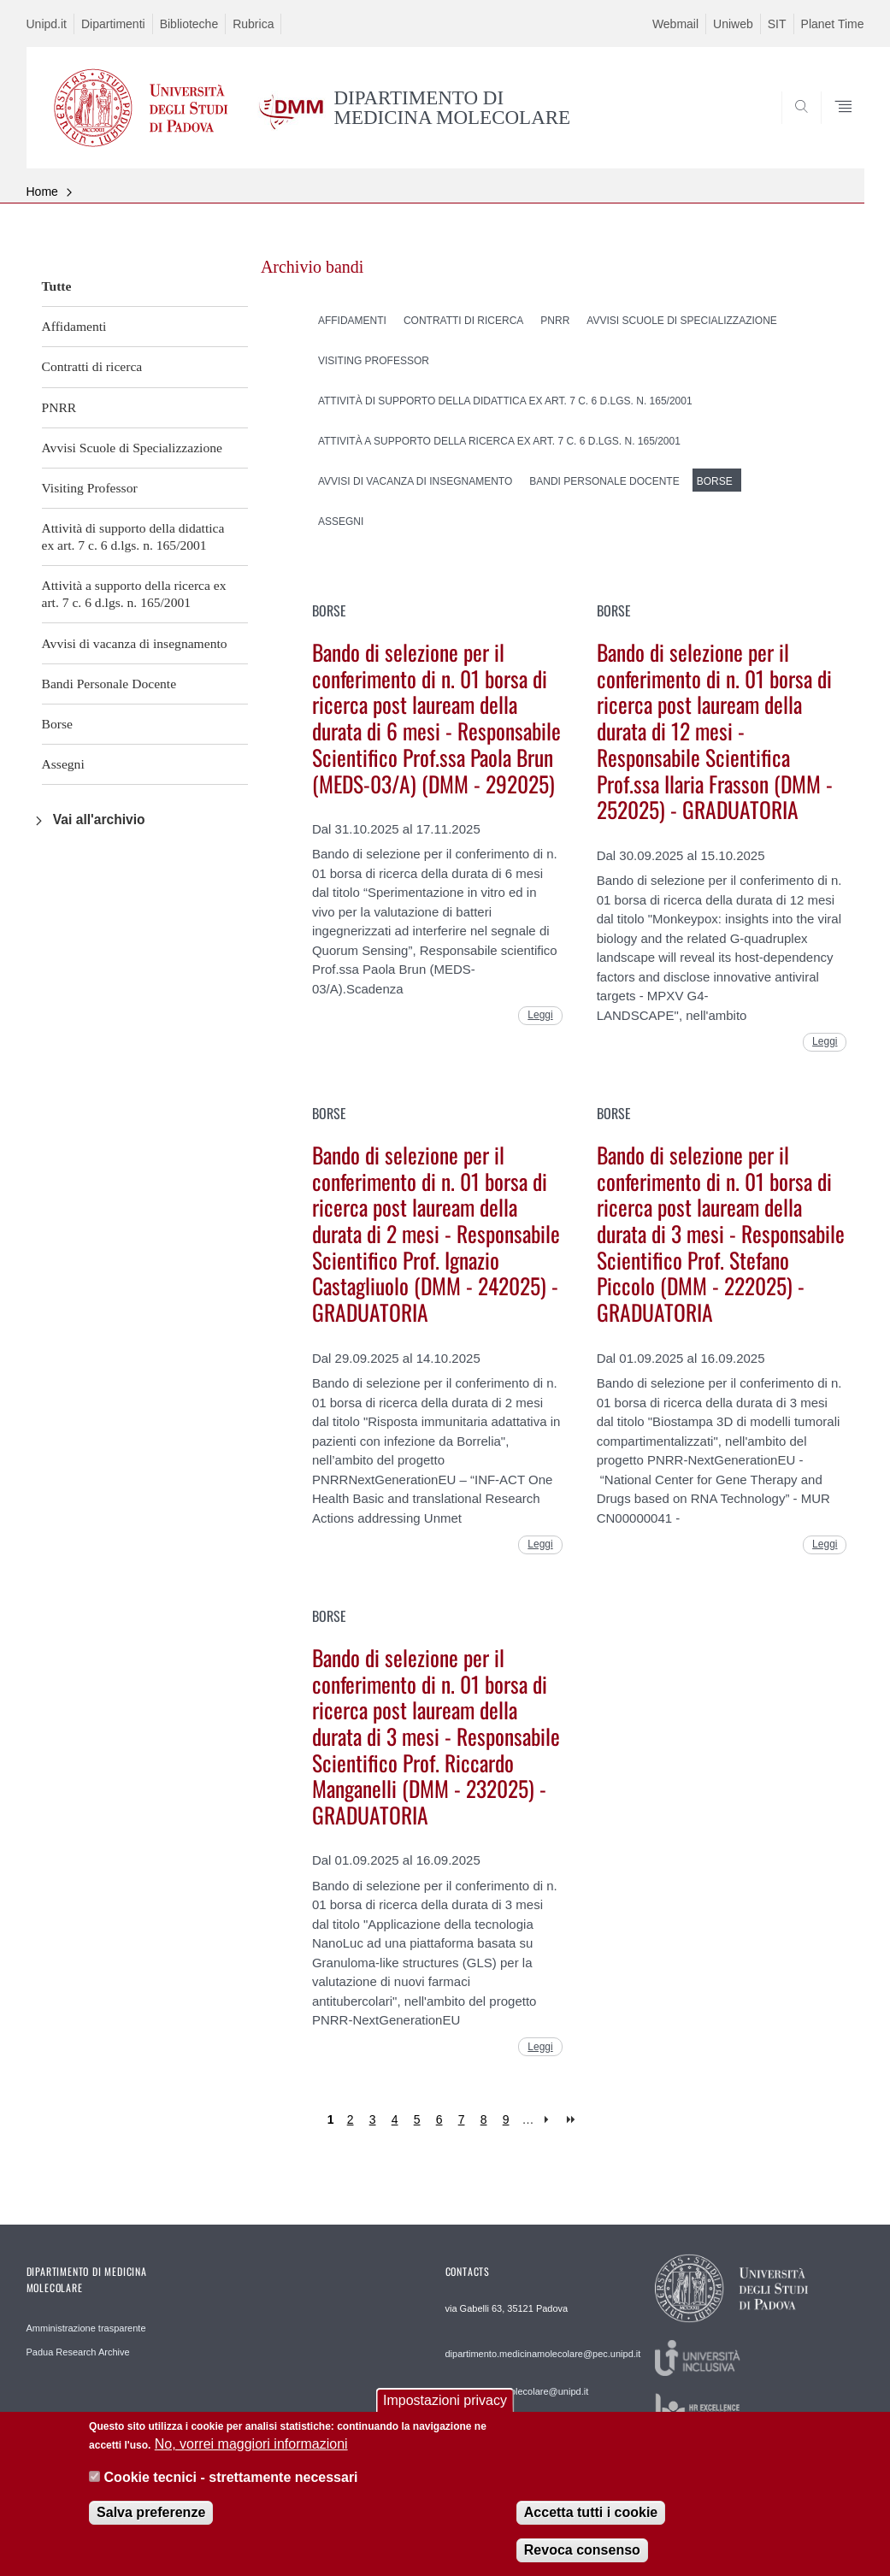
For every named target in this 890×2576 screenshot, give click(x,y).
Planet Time (832, 24)
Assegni (63, 764)
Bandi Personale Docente (109, 683)
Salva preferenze (151, 2522)
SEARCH (792, 127)
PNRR (59, 407)
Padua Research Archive (78, 2352)
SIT (777, 24)
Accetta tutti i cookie (590, 2522)
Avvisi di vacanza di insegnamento (134, 643)
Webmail (675, 24)
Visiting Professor (90, 487)
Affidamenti (74, 326)
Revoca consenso (582, 2560)
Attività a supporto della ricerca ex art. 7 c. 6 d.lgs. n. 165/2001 (134, 594)
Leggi (540, 1015)
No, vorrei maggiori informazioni (251, 2455)
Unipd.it (47, 24)
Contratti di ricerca (92, 366)
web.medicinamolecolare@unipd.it (517, 2391)
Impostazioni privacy (445, 2410)
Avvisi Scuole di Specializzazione (132, 447)
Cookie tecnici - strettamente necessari (231, 2487)
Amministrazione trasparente (86, 2328)
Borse (57, 723)
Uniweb (733, 24)
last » (572, 2120)
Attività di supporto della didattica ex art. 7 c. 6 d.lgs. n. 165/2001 (133, 536)
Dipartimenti (113, 24)
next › (550, 2120)
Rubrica (253, 24)
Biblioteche (189, 24)
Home (42, 191)
